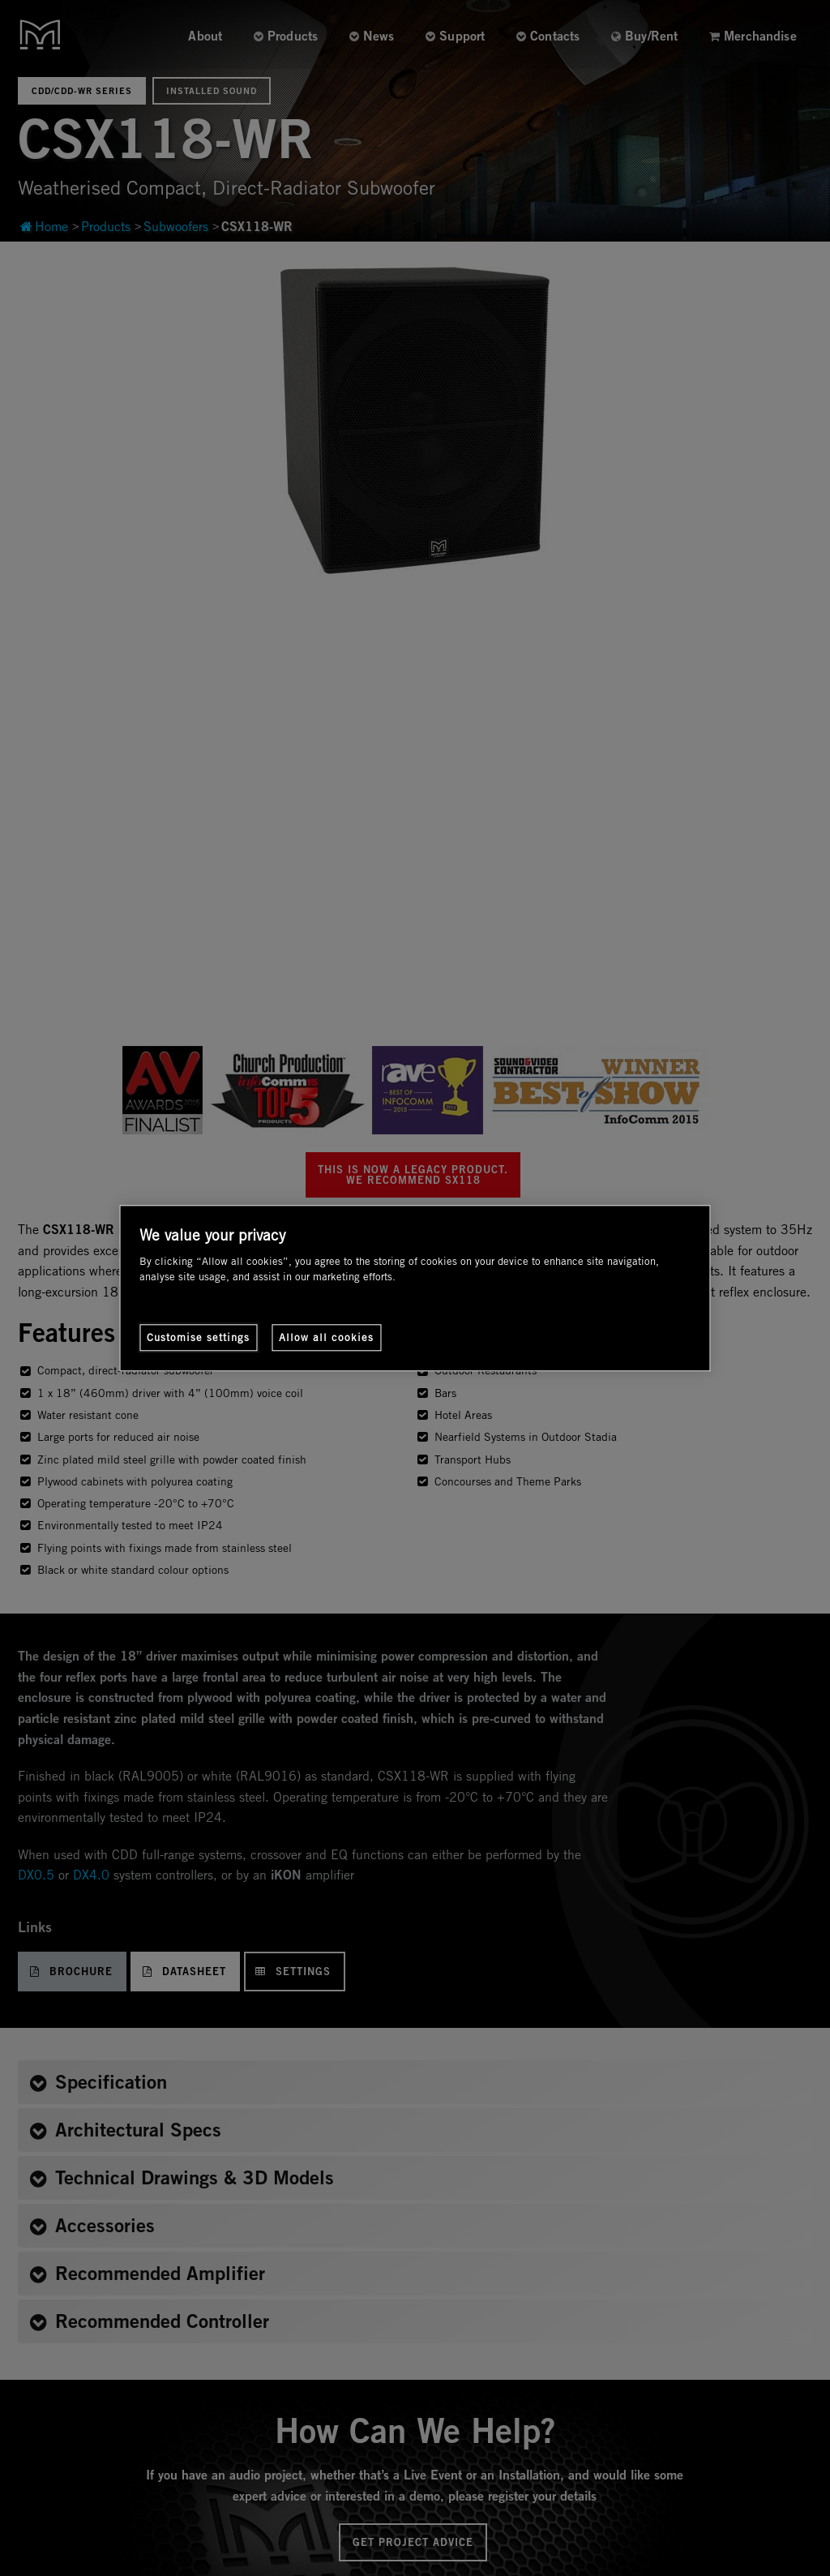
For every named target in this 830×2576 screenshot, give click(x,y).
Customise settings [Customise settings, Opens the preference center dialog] (198, 1337)
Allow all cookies (326, 1337)
